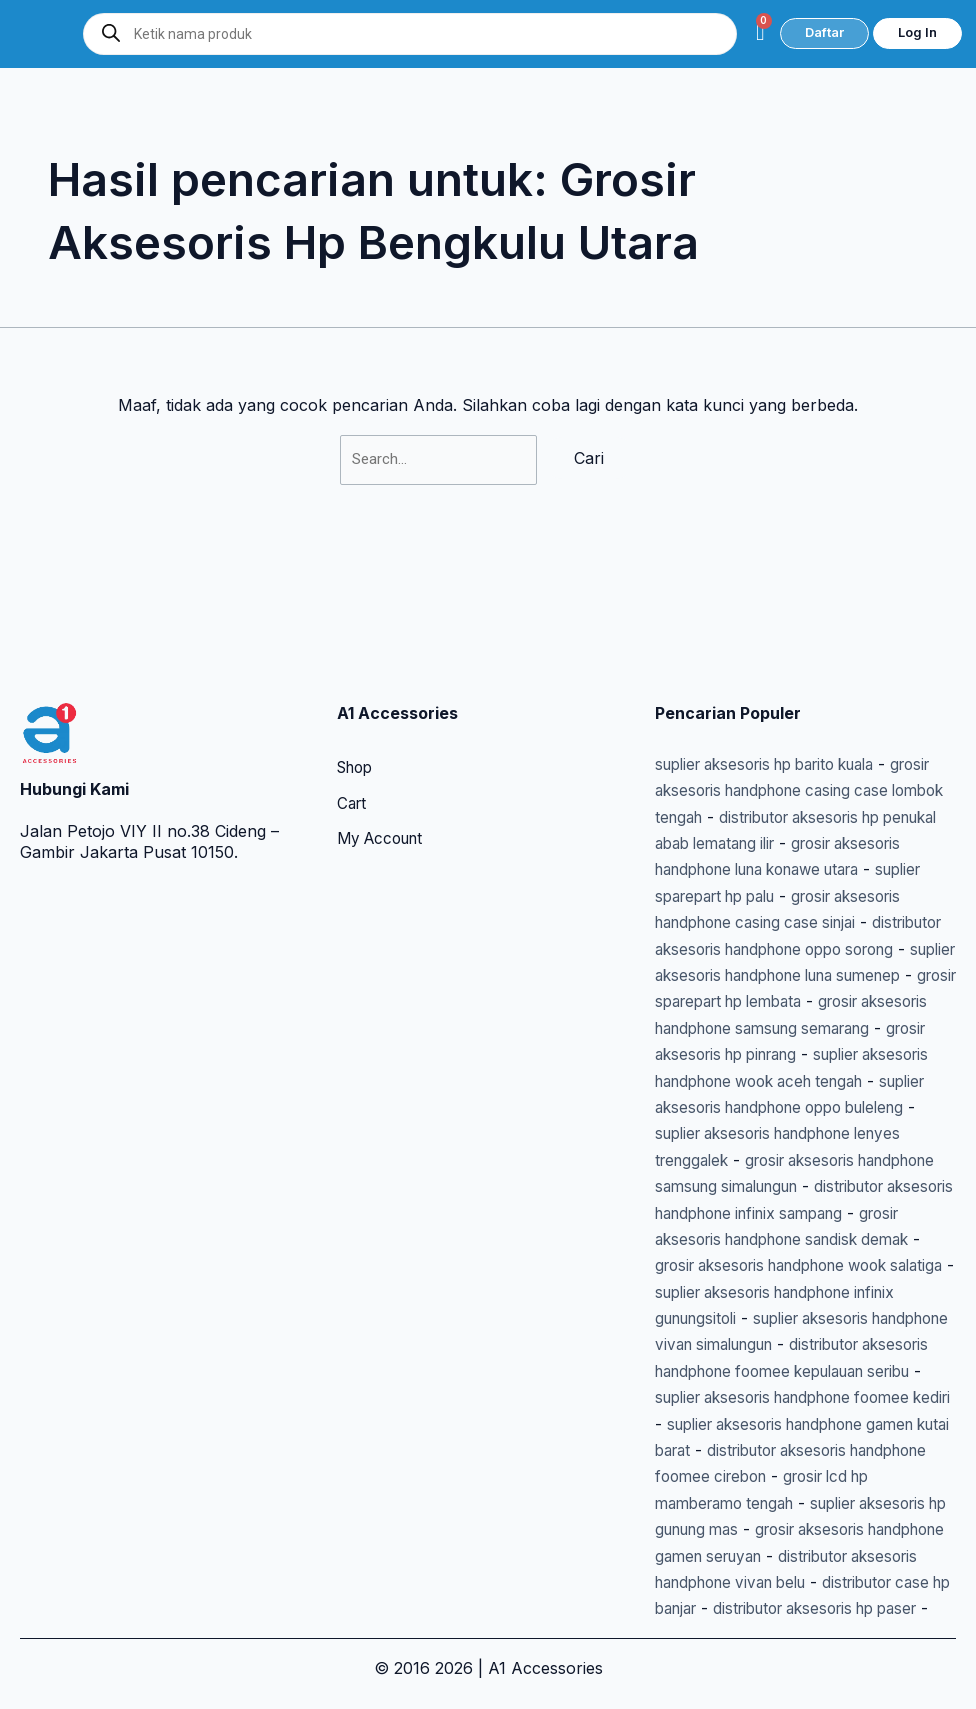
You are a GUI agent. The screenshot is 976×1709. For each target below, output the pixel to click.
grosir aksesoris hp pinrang (851, 949)
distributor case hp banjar (802, 1582)
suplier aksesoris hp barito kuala (778, 632)
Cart (353, 673)
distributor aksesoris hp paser (768, 1608)
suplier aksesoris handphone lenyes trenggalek (790, 1054)
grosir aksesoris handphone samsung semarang (792, 922)
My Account (384, 709)
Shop (357, 637)
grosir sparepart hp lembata (761, 896)
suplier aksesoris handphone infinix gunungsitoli (786, 1239)
